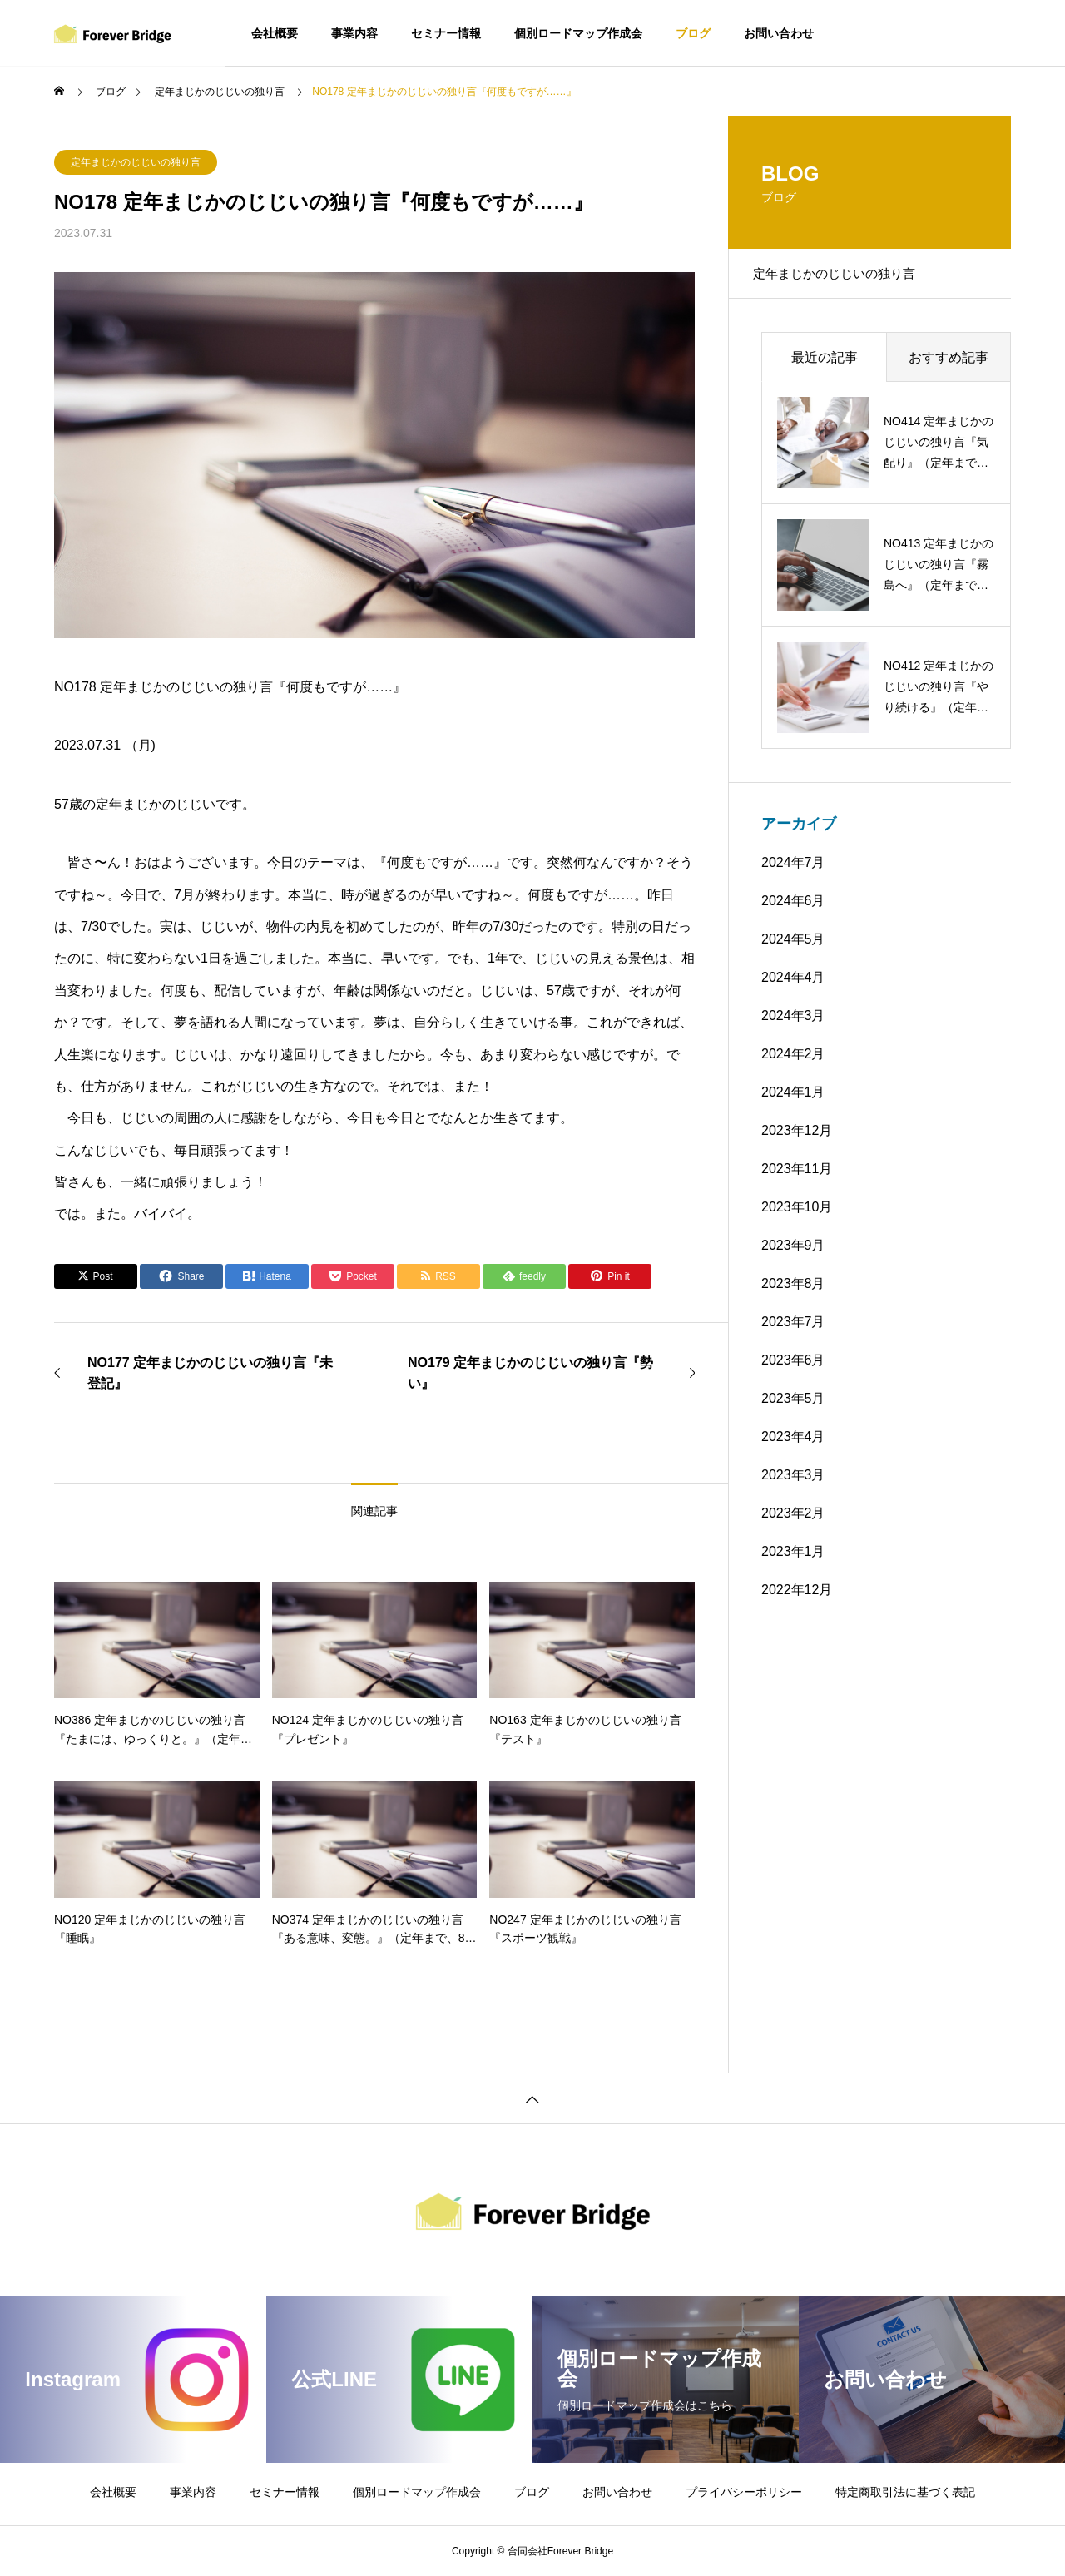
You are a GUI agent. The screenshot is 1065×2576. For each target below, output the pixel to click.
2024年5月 (793, 947)
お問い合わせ (779, 33)
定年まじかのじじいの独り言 (136, 162)
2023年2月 (793, 1521)
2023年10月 (796, 1215)
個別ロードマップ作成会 (578, 33)
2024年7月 (793, 871)
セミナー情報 (446, 33)
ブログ (693, 33)
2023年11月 (796, 1177)
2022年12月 (796, 1598)
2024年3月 (793, 1024)
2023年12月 (796, 1139)
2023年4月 (793, 1445)
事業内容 (354, 33)
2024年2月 (793, 1062)
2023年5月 (793, 1406)
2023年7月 (793, 1330)
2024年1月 (793, 1100)
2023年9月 (793, 1253)
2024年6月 (793, 909)
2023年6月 (793, 1368)
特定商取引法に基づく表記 (905, 2492)
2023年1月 (793, 1560)
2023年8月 (793, 1292)
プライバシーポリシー (744, 2492)
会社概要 (274, 33)
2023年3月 (793, 1483)
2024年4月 (793, 985)
